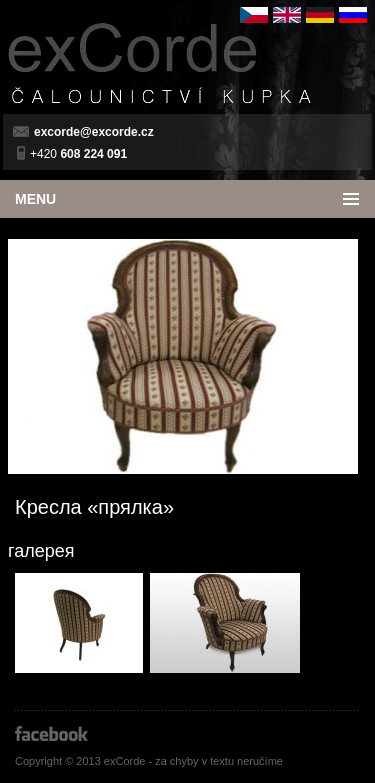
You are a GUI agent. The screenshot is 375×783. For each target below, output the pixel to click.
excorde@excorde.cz (94, 132)
